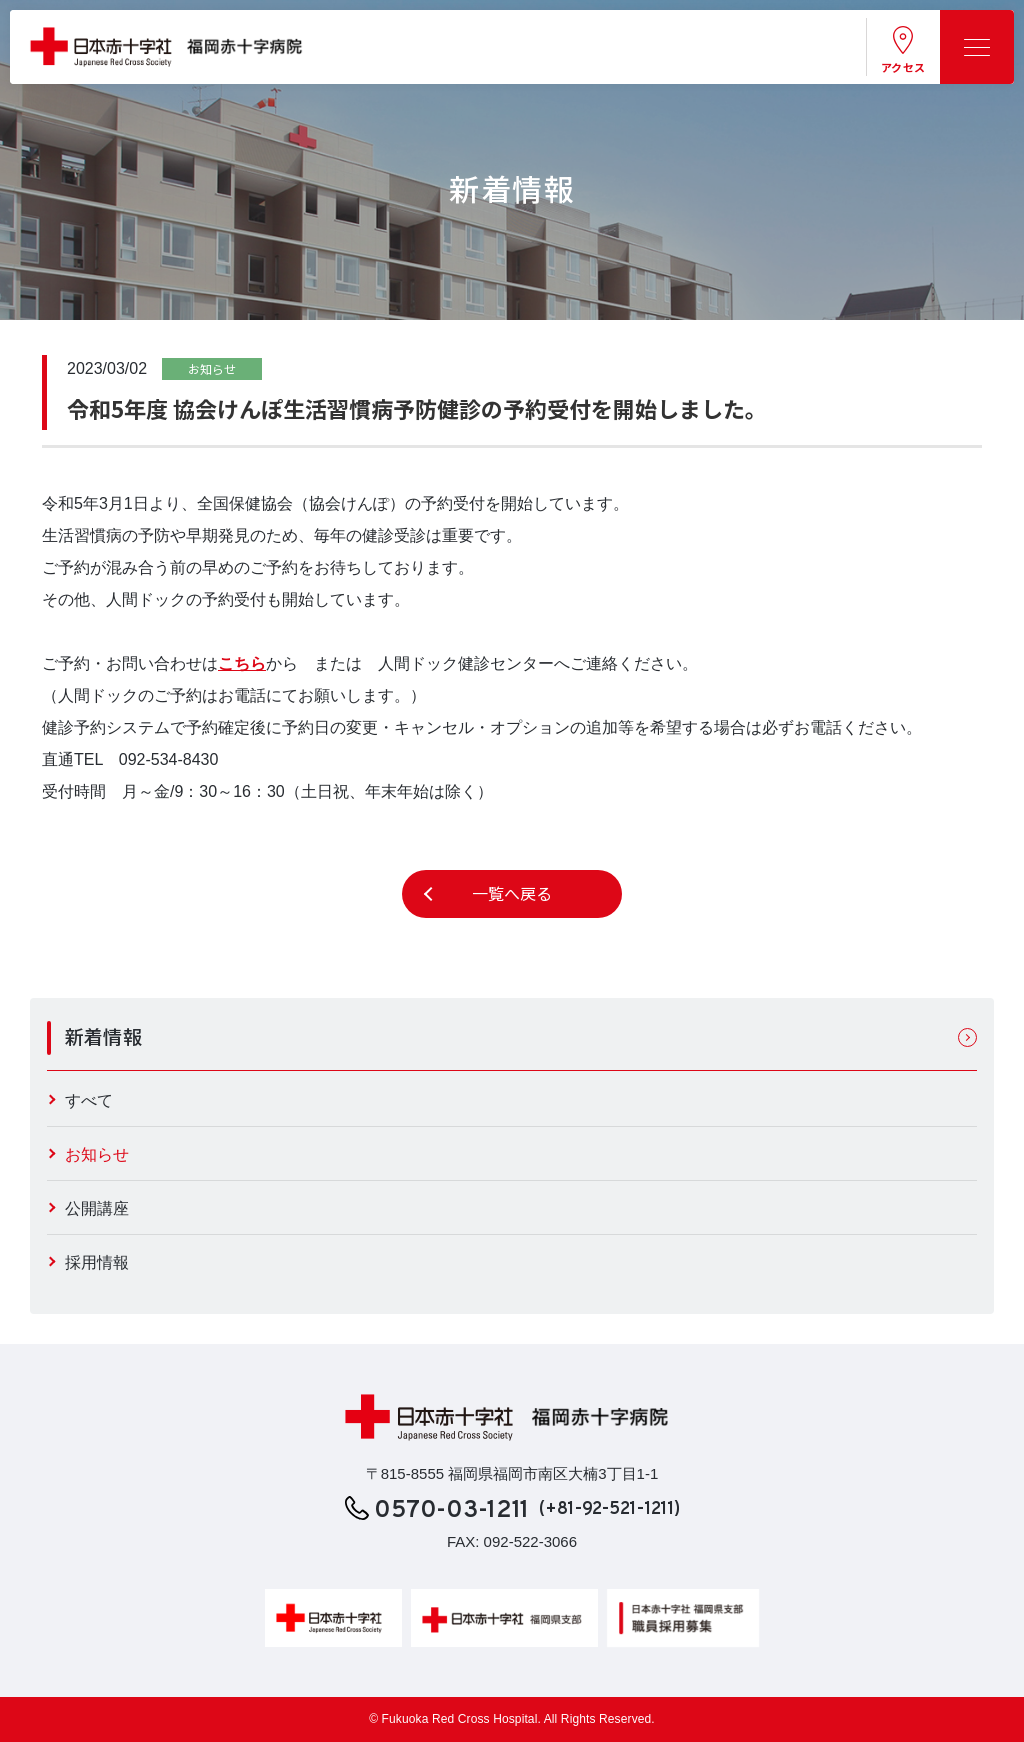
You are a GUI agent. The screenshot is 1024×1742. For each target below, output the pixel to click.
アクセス (903, 67)
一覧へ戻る (512, 894)
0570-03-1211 (452, 1512)
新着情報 (103, 1036)
